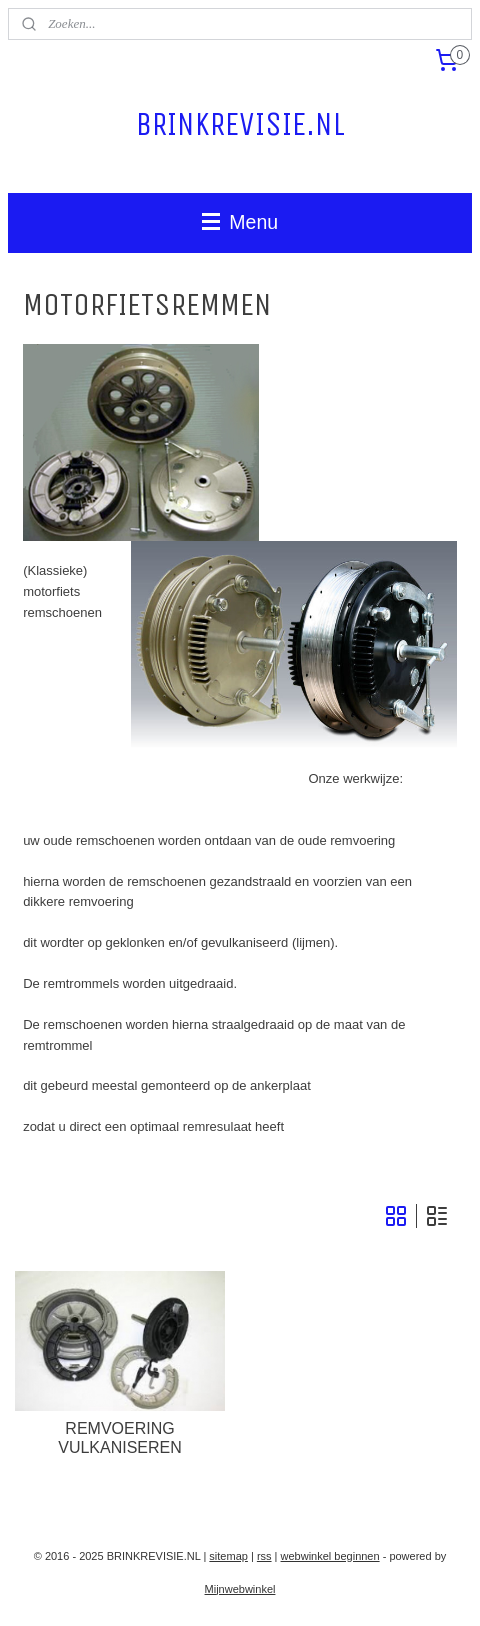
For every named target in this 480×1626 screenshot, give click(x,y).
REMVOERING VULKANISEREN (120, 1438)
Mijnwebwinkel (240, 1589)
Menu (240, 222)
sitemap (228, 1556)
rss (264, 1556)
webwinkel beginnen (330, 1556)
